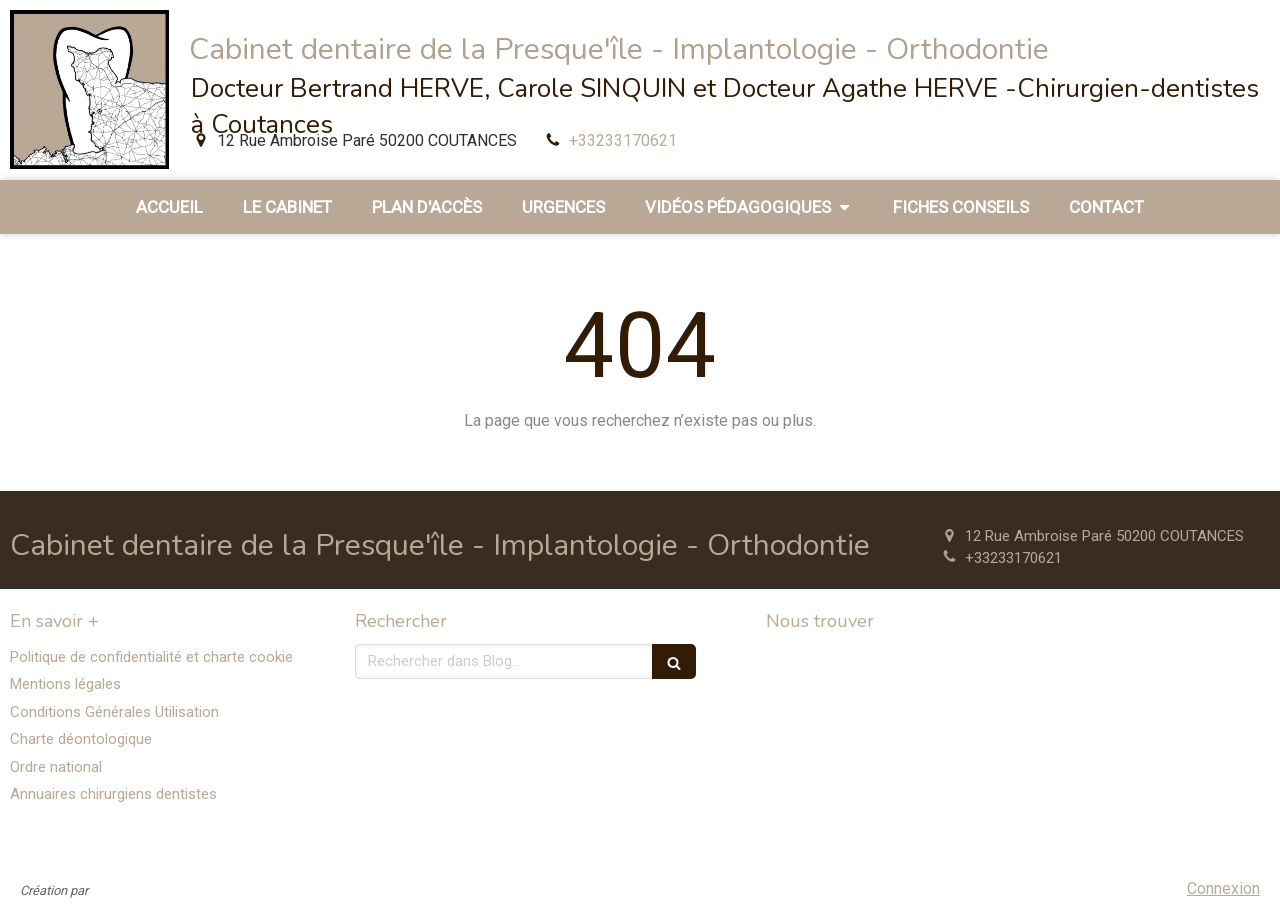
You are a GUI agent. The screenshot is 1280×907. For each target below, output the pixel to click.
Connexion (1223, 888)
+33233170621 (623, 140)
